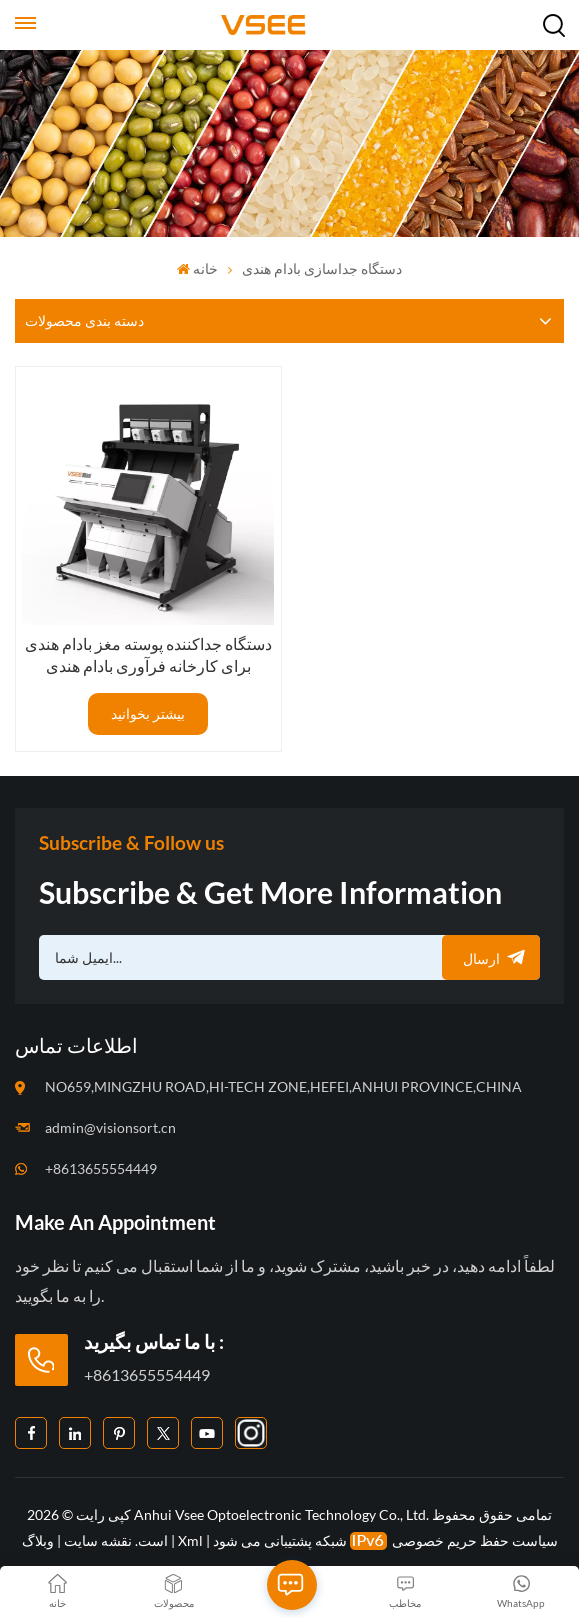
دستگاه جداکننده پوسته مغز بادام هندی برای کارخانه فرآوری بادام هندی (148, 654)
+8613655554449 (101, 1168)
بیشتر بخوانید (148, 713)
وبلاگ (38, 1540)
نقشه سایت (96, 1540)
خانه (197, 268)
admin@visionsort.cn (110, 1127)
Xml (190, 1540)
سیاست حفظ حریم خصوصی (475, 1540)
